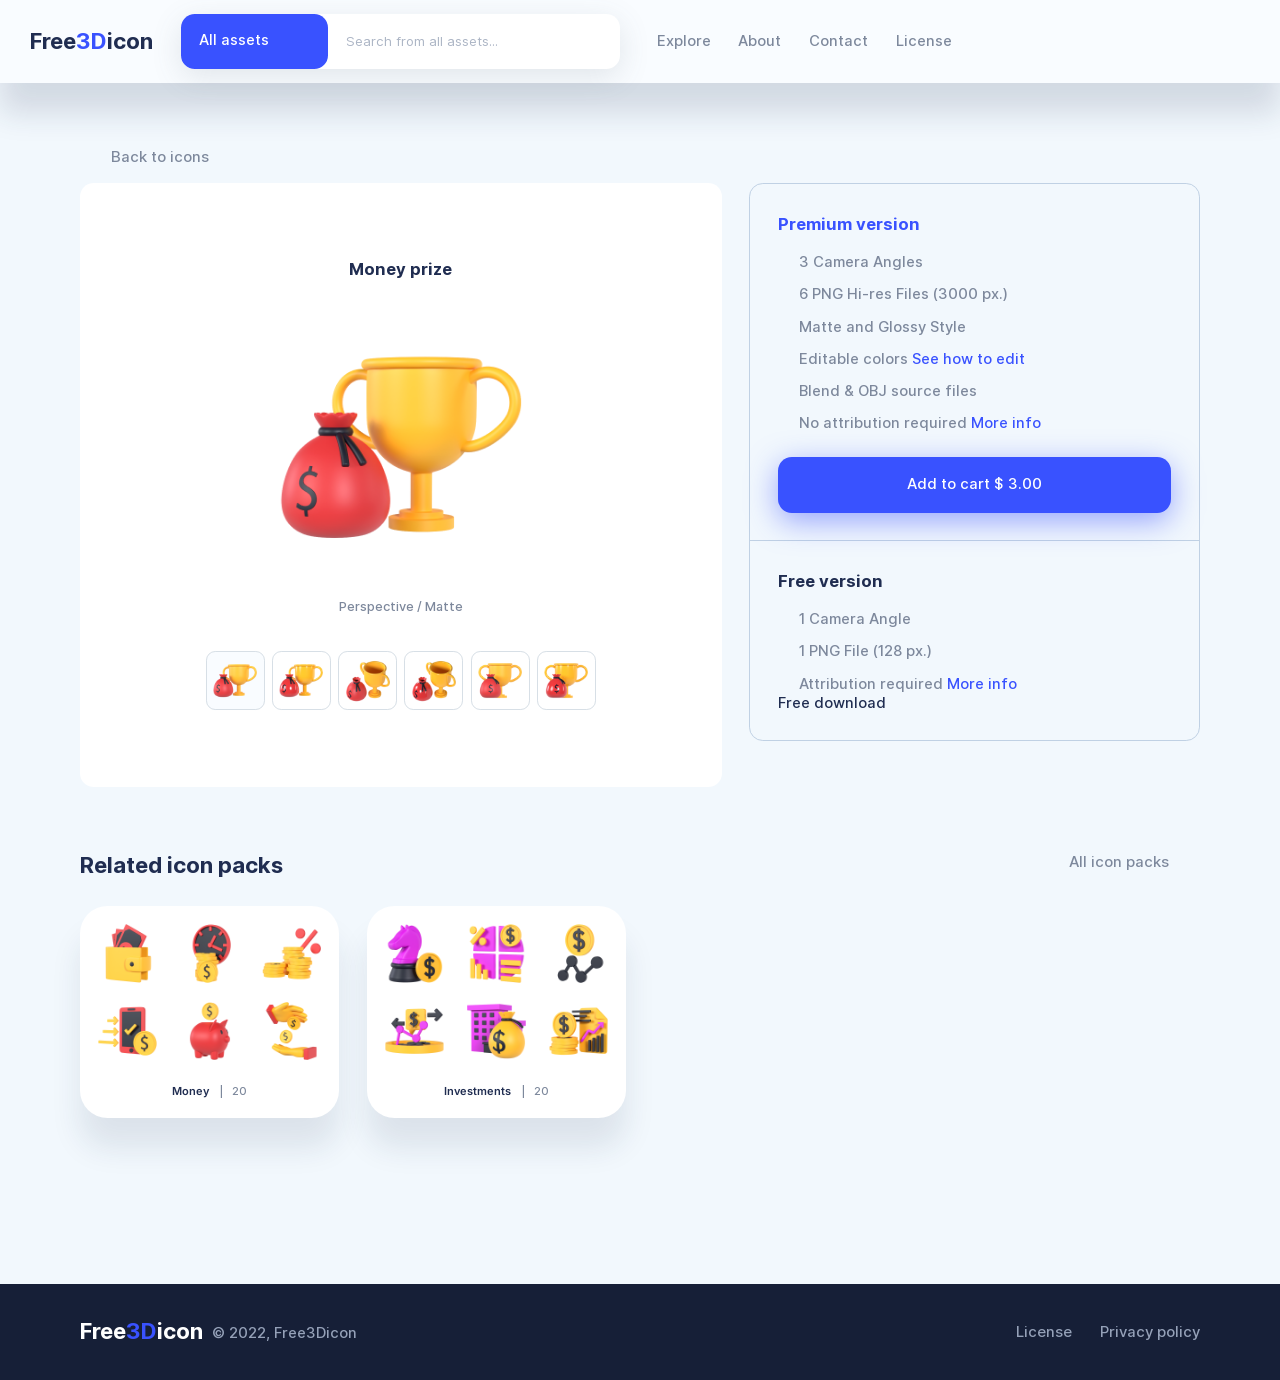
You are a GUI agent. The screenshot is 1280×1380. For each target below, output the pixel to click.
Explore (684, 41)
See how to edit (968, 359)
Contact (838, 41)
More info (1006, 423)
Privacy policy (1150, 1332)
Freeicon (91, 41)
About (759, 41)
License (924, 41)
